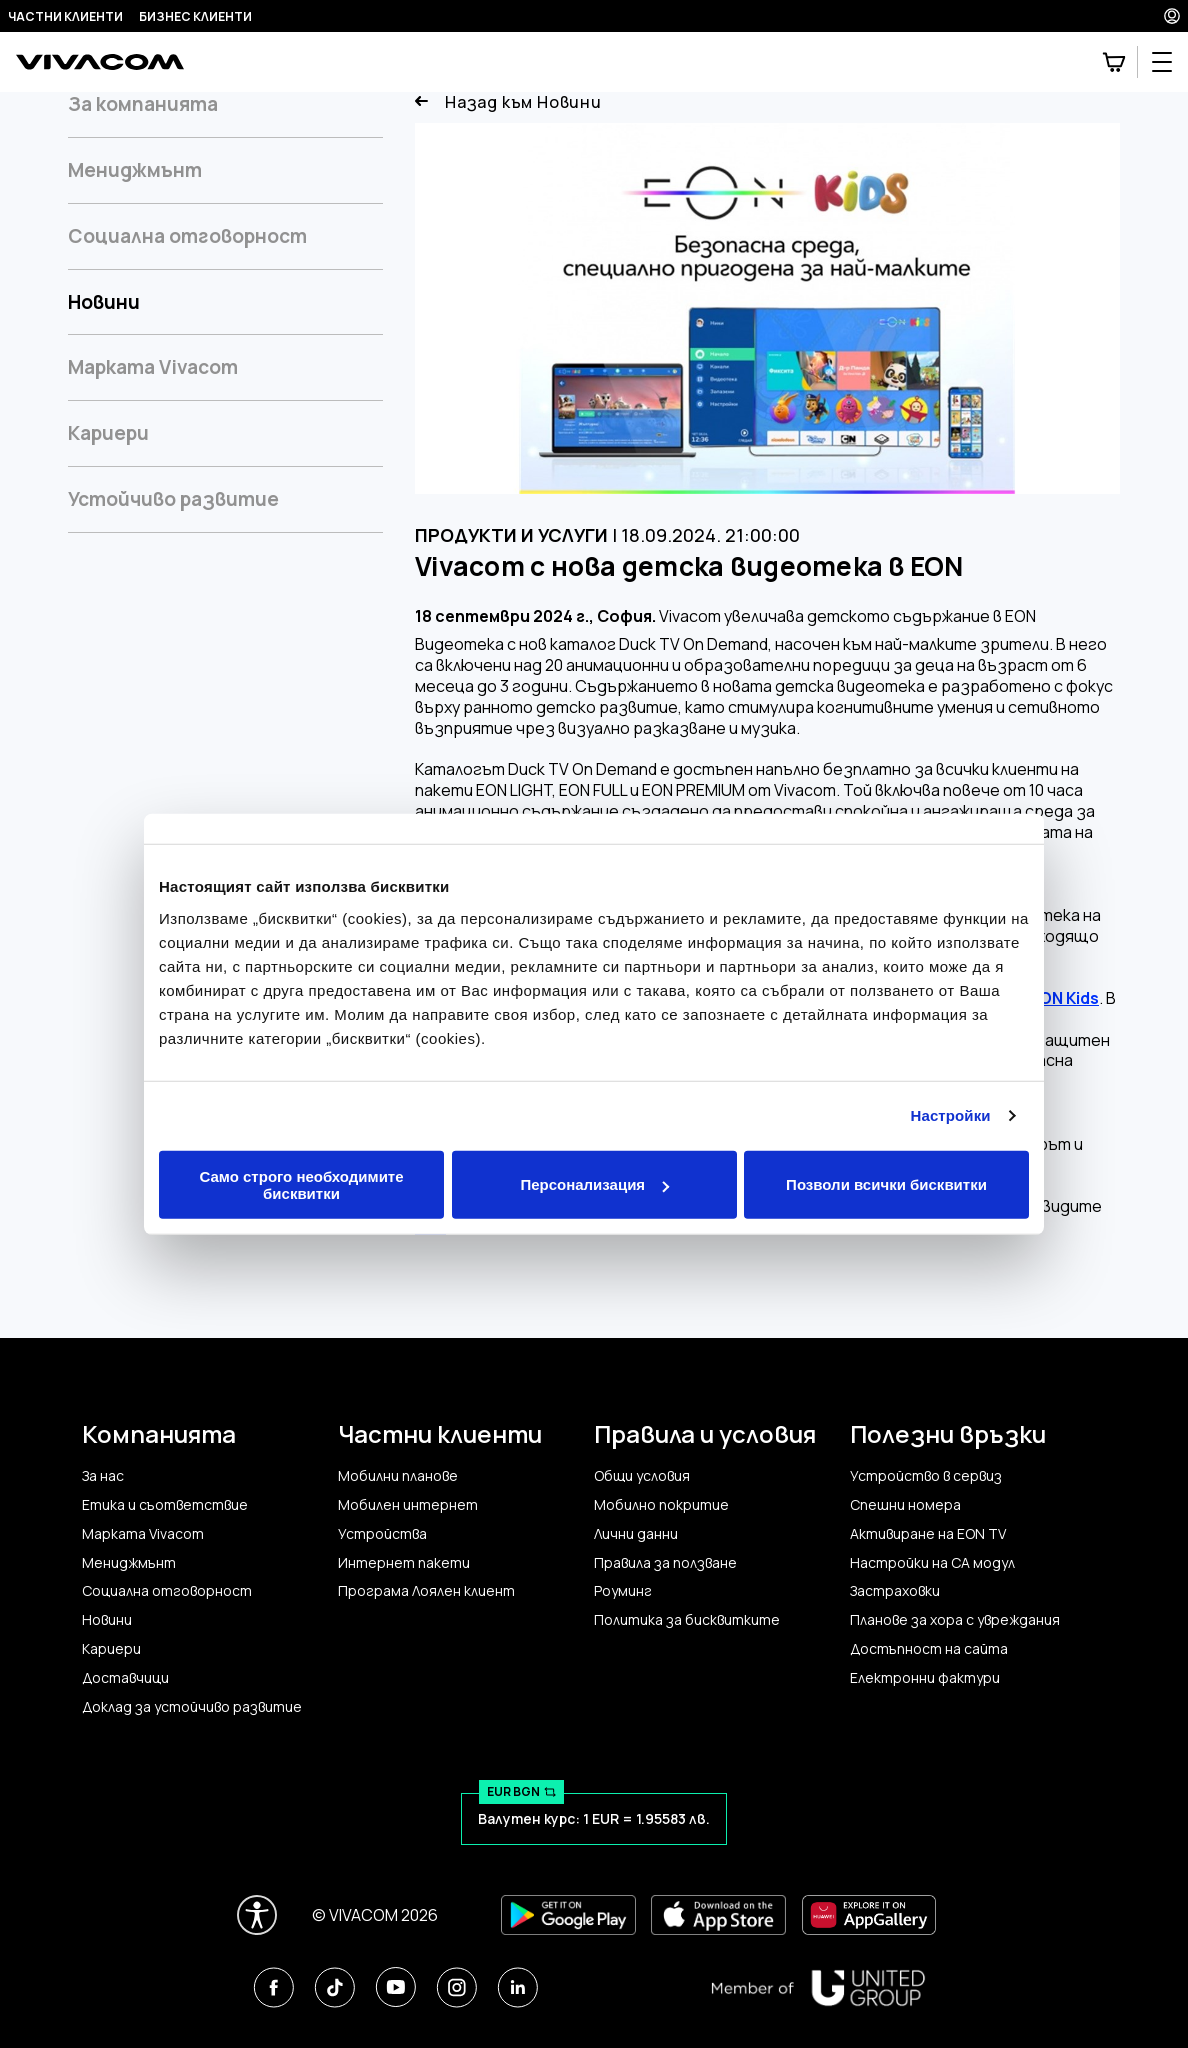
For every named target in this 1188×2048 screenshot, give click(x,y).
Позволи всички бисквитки (886, 1184)
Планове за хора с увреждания (955, 1620)
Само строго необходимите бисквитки (301, 1184)
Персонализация (594, 1184)
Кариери (108, 433)
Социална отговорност (187, 236)
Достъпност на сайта (929, 1649)
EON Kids (1064, 998)
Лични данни (636, 1534)
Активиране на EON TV (928, 1534)
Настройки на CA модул (932, 1563)
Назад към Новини (508, 102)
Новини (104, 302)
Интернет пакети (404, 1563)
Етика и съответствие (165, 1505)
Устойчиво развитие (173, 499)
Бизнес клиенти (195, 16)
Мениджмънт (135, 170)
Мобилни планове (398, 1476)
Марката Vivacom (153, 367)
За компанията (143, 104)
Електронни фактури (925, 1678)
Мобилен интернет (408, 1505)
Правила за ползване (665, 1563)
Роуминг (623, 1591)
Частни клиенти (65, 16)
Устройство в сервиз (926, 1476)
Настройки (951, 1115)
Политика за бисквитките (687, 1620)
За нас (103, 1476)
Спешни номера (905, 1505)
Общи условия (642, 1476)
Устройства (382, 1534)
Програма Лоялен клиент (426, 1591)
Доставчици (125, 1678)
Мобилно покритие (661, 1505)
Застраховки (895, 1591)
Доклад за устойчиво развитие (192, 1707)
